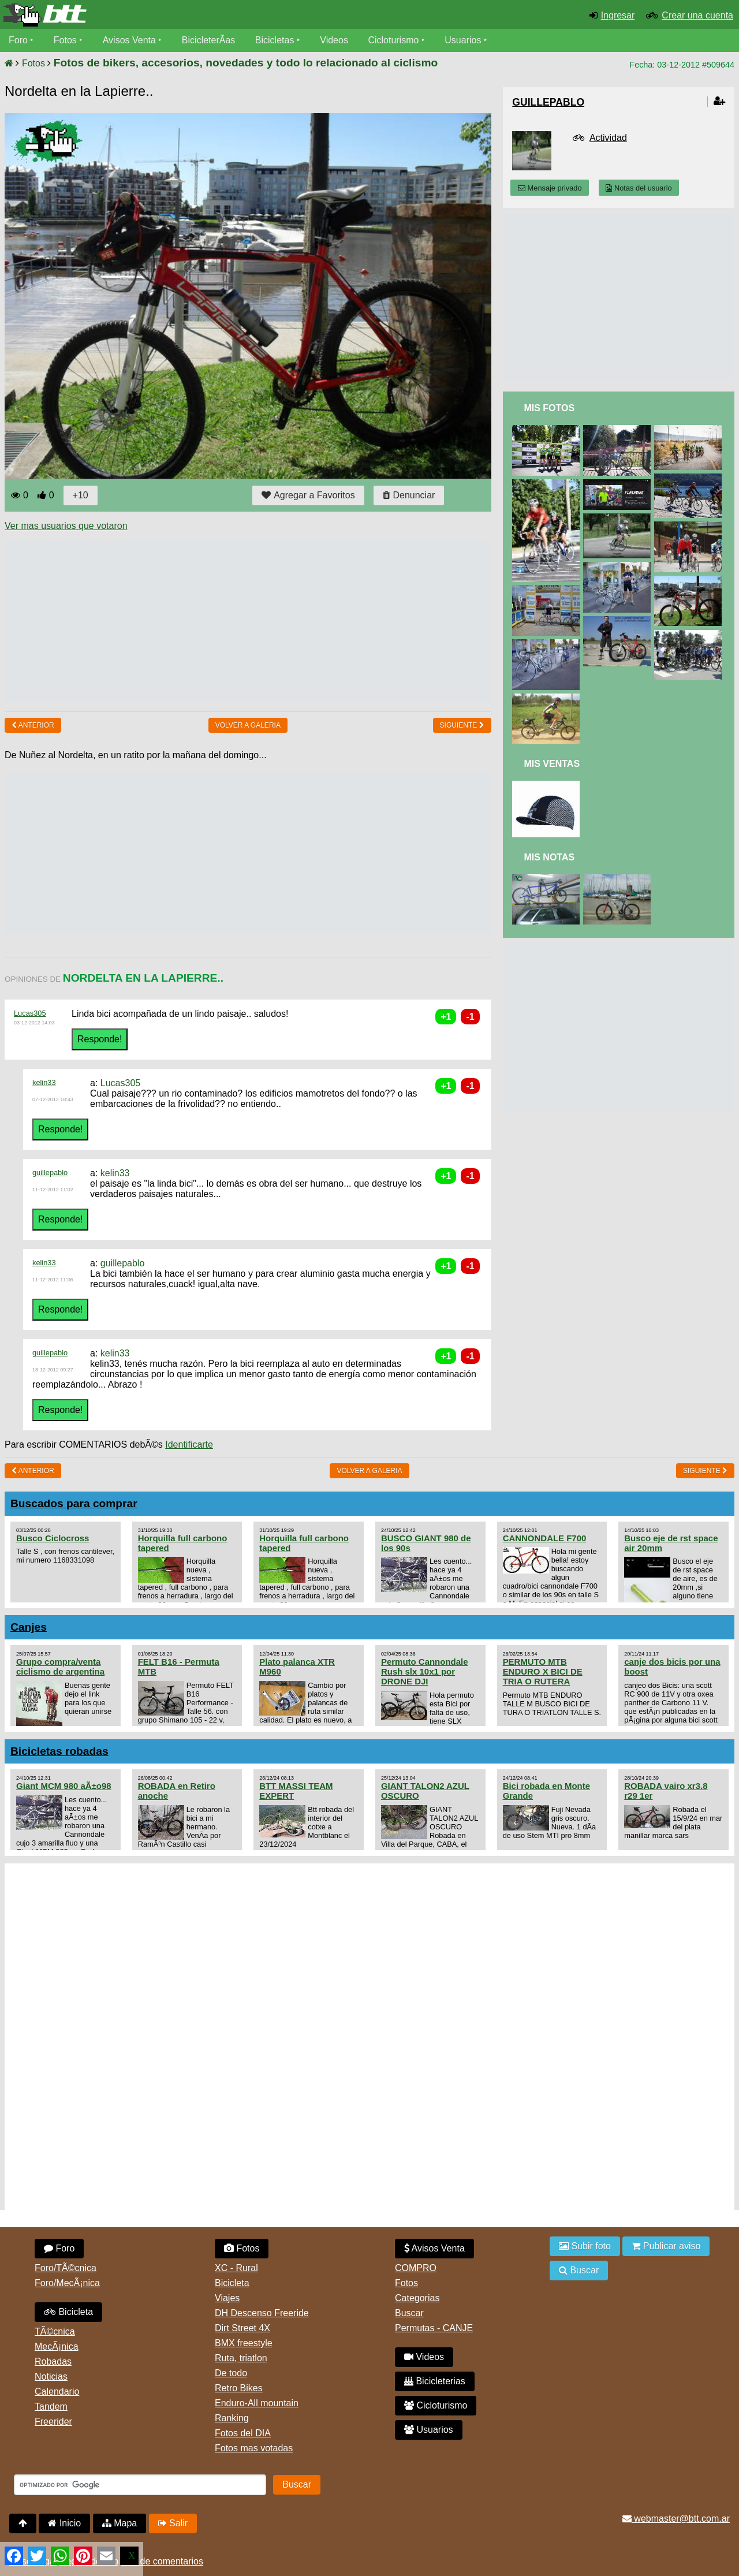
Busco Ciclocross (52, 1538)
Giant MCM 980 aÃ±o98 (63, 1786)
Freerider (53, 2421)
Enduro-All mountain (256, 2403)
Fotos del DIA (243, 2433)
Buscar (409, 2313)
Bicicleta (68, 2312)
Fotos (65, 40)
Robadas (53, 2361)
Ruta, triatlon (241, 2358)
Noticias (51, 2376)
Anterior (33, 725)
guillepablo (50, 1172)
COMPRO (415, 2268)
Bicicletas (276, 40)
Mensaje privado (549, 188)
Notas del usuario (638, 188)
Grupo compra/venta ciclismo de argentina (60, 1666)
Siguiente (462, 725)
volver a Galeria (248, 725)
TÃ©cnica (55, 2331)
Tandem (51, 2406)
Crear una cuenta (697, 15)
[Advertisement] (215, 621)
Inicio (64, 2523)
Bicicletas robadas (59, 1751)
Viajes (227, 2298)
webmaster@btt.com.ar (676, 2518)
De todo (231, 2373)
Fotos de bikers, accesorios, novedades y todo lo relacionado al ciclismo (246, 63)
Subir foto (585, 2246)
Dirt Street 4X (242, 2328)
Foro (18, 40)
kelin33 (44, 1082)
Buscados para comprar (73, 1503)
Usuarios (463, 40)
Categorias (417, 2298)
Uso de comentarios (162, 2561)
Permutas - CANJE (434, 2328)
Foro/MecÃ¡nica (67, 2283)
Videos (334, 40)
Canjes (28, 1627)
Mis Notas (549, 857)
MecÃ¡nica (57, 2346)
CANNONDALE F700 (545, 1538)
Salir (173, 2523)
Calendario (57, 2391)
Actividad (608, 138)
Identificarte (189, 1444)
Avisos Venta (129, 40)
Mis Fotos (549, 408)
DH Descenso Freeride (262, 2313)
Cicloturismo (393, 40)
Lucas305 (30, 1013)
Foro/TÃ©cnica (65, 2268)
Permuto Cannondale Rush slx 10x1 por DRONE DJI (424, 1671)
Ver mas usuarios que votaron (66, 526)
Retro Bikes (239, 2388)
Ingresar (618, 15)
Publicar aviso (666, 2246)
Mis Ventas (552, 764)
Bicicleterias (434, 2381)
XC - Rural (236, 2268)
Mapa (119, 2523)
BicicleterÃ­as (208, 40)
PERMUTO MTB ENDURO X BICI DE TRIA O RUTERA (543, 1671)
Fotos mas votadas (254, 2448)
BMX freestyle (244, 2343)
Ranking (232, 2418)
